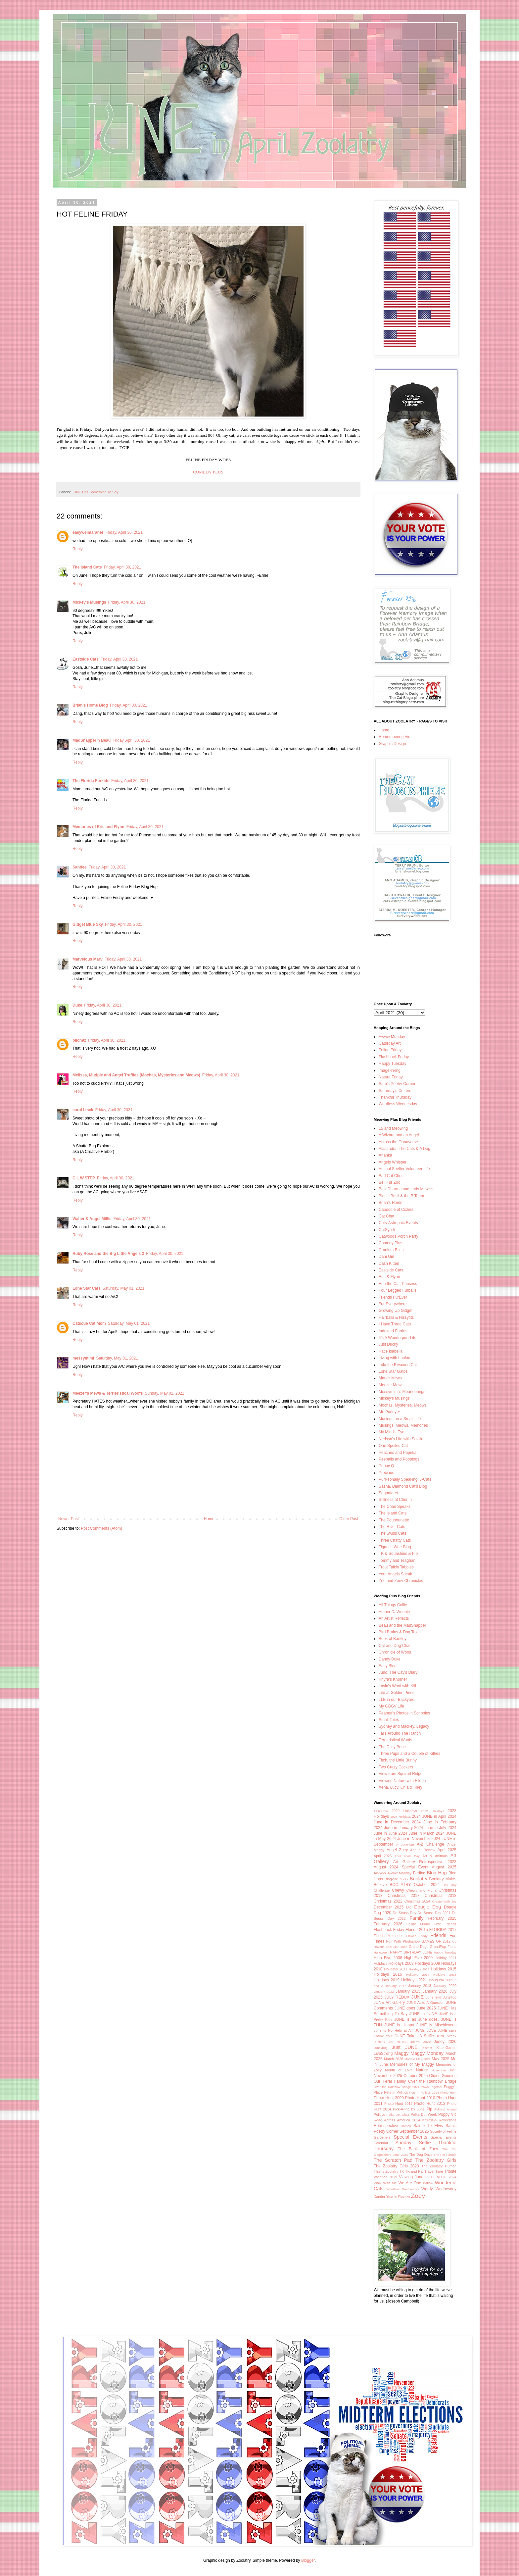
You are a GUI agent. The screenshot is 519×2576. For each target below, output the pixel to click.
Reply (77, 549)
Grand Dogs (419, 1947)
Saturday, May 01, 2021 (124, 1288)
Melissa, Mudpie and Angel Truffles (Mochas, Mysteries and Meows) (136, 1075)
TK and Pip (414, 2171)
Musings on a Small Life (400, 1418)
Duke (77, 1005)
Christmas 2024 (417, 1901)
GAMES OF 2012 (435, 1941)
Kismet (427, 2048)
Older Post (348, 1518)
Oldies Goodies (442, 2075)
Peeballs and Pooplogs (399, 1459)
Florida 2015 (416, 1929)
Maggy (401, 2053)
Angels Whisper (392, 1162)
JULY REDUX (396, 1997)
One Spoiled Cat (393, 1445)
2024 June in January (393, 1827)
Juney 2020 (445, 2041)
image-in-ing (390, 1070)
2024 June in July (430, 1827)
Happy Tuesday (392, 1063)
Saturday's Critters (395, 1090)
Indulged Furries (393, 1331)
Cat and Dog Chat (394, 1645)
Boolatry (418, 1878)
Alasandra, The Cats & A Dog (404, 1148)
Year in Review (398, 2197)
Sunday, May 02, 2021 (164, 1393)
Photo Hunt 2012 (398, 2103)
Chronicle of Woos (395, 1652)
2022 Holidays (432, 1811)
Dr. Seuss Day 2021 (434, 1913)
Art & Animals (435, 1856)
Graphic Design (392, 743)
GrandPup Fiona (443, 1947)
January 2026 (434, 1991)
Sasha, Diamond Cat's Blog (403, 1486)
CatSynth (387, 1229)
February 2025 (442, 1918)
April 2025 (446, 1850)
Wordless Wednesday (398, 1104)
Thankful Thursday (395, 1097)
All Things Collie (393, 1605)
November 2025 (388, 2075)
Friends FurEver (393, 1297)
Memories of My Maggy (412, 2064)
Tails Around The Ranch (400, 1733)
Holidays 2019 (387, 1980)
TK (402, 2171)
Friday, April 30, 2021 (124, 532)
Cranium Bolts (391, 1250)
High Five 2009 (418, 1958)
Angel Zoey (397, 1850)
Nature (422, 2070)
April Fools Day (407, 1856)
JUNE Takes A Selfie (414, 2036)
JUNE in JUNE (423, 2013)
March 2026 (393, 2059)
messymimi (83, 1358)
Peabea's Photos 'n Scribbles (404, 1713)
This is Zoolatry (386, 2171)
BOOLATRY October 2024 (415, 1884)
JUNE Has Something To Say (95, 492)
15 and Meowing (393, 1128)
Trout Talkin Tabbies (396, 1567)
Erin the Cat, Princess (398, 1283)
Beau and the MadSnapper (402, 1625)
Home (209, 1518)
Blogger (308, 2560)
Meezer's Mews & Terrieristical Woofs (107, 1393)
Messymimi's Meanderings (402, 1391)
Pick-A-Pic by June (409, 2109)
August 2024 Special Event (401, 1867)
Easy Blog (388, 1665)
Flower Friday (416, 1936)
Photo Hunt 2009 (389, 2098)
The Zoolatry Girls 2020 (396, 2166)
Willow (428, 2183)
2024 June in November (408, 1838)
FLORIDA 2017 (442, 1929)
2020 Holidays (404, 1811)
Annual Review (422, 1850)
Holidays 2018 (444, 1974)
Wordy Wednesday (438, 2189)
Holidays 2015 (443, 1969)
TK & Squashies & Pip (398, 1553)
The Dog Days (421, 2154)
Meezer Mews (391, 1385)
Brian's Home (390, 1202)
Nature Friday (391, 1077)
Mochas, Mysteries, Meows (403, 1405)
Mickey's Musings (89, 602)
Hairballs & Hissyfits (396, 1317)
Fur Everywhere (393, 1304)
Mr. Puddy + (389, 1412)
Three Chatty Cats (395, 1540)
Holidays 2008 (401, 1963)
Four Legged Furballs (397, 1290)
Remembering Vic (394, 736)
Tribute (450, 2171)
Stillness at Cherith (395, 1499)
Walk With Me (385, 2183)
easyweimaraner (87, 532)
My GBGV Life (391, 1706)
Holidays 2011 (395, 1969)
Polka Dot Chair (397, 2114)
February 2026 (388, 1924)
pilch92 (79, 1040)
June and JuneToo (441, 1997)
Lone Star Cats (86, 1288)
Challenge (382, 1890)
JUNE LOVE (425, 2030)
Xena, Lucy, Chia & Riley (400, 1787)
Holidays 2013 (419, 1969)
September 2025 (414, 2131)
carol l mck (82, 1110)
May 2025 (440, 2058)
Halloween (381, 1952)
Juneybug (381, 2048)
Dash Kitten (389, 1263)
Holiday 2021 (445, 1958)
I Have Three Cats (395, 1324)
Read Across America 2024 (397, 2120)
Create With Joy (444, 1901)
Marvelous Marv (87, 959)
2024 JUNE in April (429, 1816)
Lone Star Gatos (393, 1371)
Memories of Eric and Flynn (98, 826)
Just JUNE (405, 2047)
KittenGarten (446, 2048)
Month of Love (398, 2070)
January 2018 (419, 1986)
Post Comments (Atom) (101, 1528)
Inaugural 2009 (441, 1980)
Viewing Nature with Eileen (402, 1780)
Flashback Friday (394, 1057)
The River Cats (392, 1526)
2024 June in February (434, 1822)
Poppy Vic (447, 2114)
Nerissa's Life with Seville (401, 1439)
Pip (429, 2109)
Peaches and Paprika (397, 1452)
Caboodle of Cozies (396, 1209)
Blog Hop (437, 1872)
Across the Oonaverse (398, 1142)
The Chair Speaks (394, 1506)
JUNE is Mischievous (436, 2025)
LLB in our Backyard (396, 1699)
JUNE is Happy (399, 2025)
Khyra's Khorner (393, 1679)
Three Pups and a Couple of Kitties (409, 1753)
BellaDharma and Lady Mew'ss (406, 1189)
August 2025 (444, 1867)
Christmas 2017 (403, 1895)
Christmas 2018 (440, 1895)
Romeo (406, 2126)
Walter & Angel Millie (92, 1218)
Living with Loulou (394, 1358)
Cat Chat (386, 1216)
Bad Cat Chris (391, 1175)
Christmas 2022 (388, 1901)
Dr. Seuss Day (404, 1913)
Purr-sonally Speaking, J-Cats (405, 1479)
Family (416, 1918)
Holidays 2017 (417, 1974)
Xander (379, 2197)
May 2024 (423, 2059)
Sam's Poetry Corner (397, 1083)
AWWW (380, 1873)
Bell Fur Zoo (389, 1182)
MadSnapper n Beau (91, 740)
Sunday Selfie (413, 2142)
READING (429, 2120)
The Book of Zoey (418, 2149)
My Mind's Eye (391, 1432)
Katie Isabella (390, 1351)
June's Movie (420, 2042)
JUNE (417, 1997)
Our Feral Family (390, 2081)
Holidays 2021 (414, 1980)
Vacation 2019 (385, 2177)
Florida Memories (388, 1936)
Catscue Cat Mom (89, 1323)
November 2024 (443, 2070)
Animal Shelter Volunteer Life (404, 1168)
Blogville (391, 1879)
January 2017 (395, 1986)
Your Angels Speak (395, 1574)
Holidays (380, 1963)
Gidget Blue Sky (87, 924)
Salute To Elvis (428, 2125)
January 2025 (408, 1991)
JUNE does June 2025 (415, 2008)
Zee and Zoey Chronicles (401, 1580)
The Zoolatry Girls (435, 2160)
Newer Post (68, 1518)
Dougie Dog (427, 1906)
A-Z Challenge (430, 1844)
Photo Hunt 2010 (420, 2098)
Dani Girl (386, 1256)
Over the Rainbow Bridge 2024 (396, 2087)
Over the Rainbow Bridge (432, 2081)
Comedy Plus (390, 1243)
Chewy (398, 1890)
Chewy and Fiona (421, 1890)
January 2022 (384, 1991)
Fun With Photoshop (403, 1941)
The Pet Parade (445, 2154)
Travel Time (433, 2171)
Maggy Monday (427, 2053)
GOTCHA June (396, 1947)
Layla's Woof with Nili (397, 1686)
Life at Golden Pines (396, 1692)
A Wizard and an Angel (399, 1135)
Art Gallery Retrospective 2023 (424, 1861)
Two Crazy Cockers (396, 1767)
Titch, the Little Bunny (398, 1760)
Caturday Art (390, 1043)
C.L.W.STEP (83, 1178)
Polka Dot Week (424, 2114)
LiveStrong (383, 2053)
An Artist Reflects (394, 1618)
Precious (386, 1472)
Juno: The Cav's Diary (398, 1672)
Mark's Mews (390, 1378)
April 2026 (383, 1856)
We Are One (410, 2183)
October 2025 (415, 2075)
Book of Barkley (392, 1638)
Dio (408, 1907)
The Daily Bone (392, 1747)
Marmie (409, 2059)
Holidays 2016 (388, 1974)
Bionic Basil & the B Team (401, 1196)
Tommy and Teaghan (397, 1560)
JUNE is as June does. (416, 2019)
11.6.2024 (381, 1811)
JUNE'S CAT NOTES (390, 2042)
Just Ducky (388, 1344)
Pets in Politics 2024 (424, 2092)
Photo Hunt (448, 2092)
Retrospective (386, 2125)
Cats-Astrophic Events (398, 1222)
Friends (438, 1935)
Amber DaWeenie (394, 1612)
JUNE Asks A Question (425, 2003)
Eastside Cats (85, 659)
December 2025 (388, 1907)
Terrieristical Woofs (395, 1740)
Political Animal (445, 2109)
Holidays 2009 (427, 1963)
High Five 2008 (388, 1958)
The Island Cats (87, 567)
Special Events (410, 2137)
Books (404, 1879)
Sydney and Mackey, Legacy (404, 1726)
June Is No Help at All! (393, 2030)
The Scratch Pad (393, 2160)
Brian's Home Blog (90, 705)
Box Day (449, 1885)
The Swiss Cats (392, 1533)
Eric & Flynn (389, 1276)
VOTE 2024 (446, 2177)
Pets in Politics (396, 2092)
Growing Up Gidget (395, 1310)
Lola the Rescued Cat (398, 1364)
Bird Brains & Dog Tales (400, 1632)
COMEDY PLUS (208, 472)
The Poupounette (394, 1520)
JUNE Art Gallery (389, 2002)
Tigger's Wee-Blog (395, 1547)
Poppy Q (386, 1465)
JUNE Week (446, 2036)
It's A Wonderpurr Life (397, 1337)
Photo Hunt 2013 (429, 2103)
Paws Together (432, 2087)
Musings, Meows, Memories (403, 1425)
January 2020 (445, 1986)
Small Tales (389, 1719)
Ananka (385, 1155)
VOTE (430, 2177)
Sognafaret (388, 1493)
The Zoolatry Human (438, 2166)
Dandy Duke (390, 1659)
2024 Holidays (400, 1816)
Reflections (447, 2120)
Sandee (79, 867)
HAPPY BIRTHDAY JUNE (411, 1952)
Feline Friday (390, 1050)
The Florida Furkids (90, 780)
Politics (379, 2114)
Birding (419, 1873)
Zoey (418, 2195)
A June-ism (405, 1844)
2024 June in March (417, 1833)
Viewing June (411, 2177)
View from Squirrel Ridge (401, 1773)
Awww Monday (392, 1036)
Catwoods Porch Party (398, 1236)
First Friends (445, 1924)
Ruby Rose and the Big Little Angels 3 (108, 1253)
